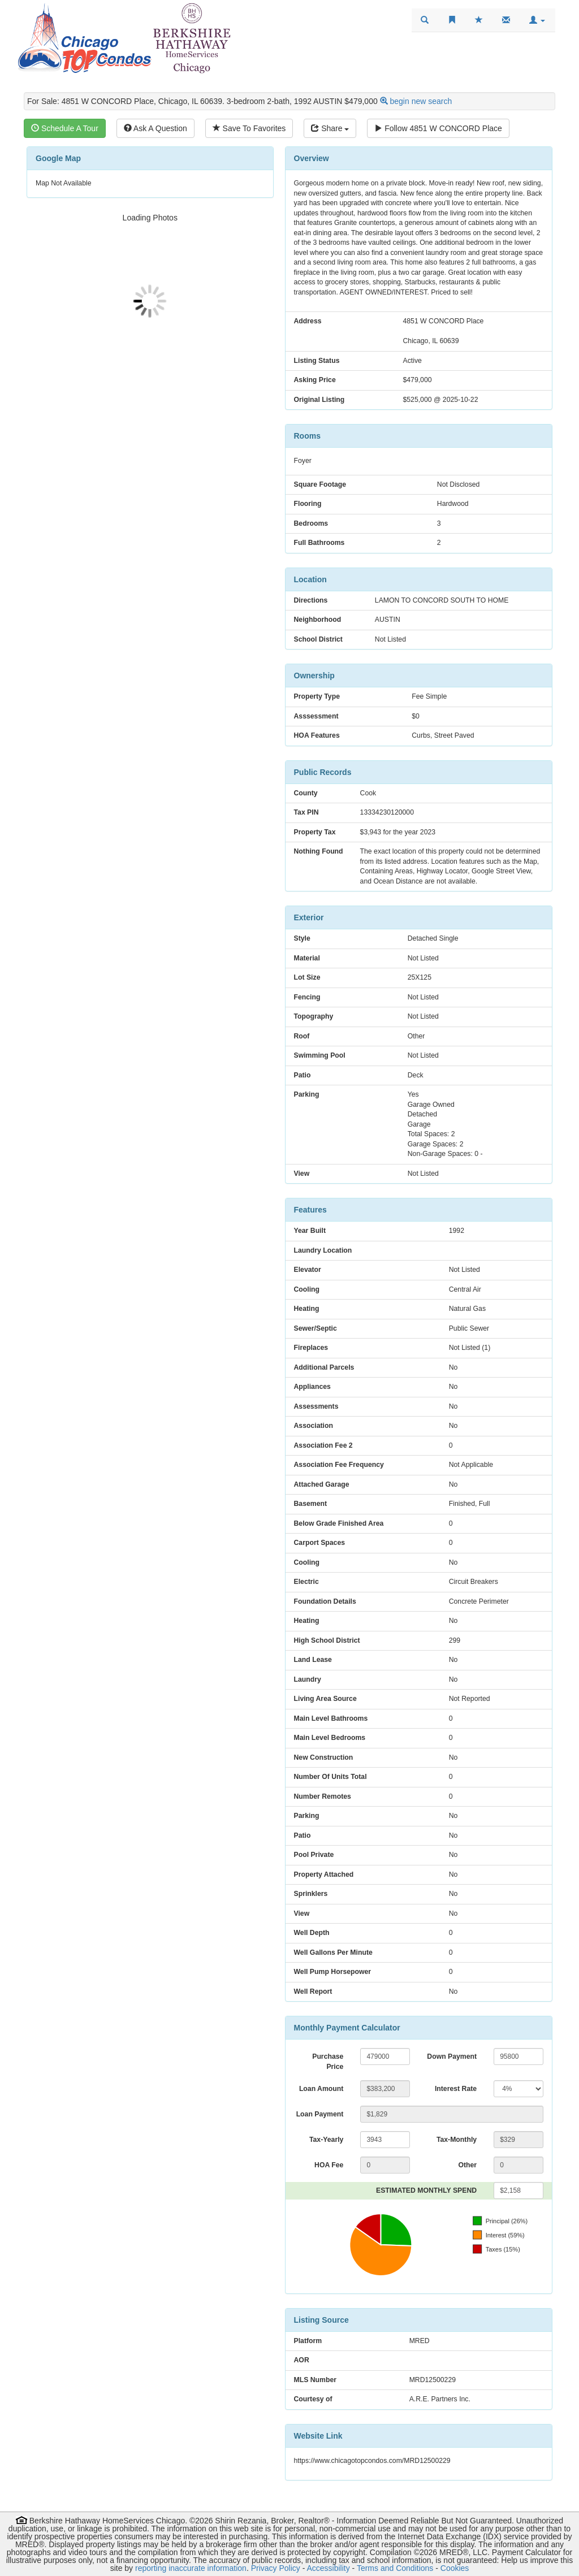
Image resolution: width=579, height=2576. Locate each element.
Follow (438, 128)
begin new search (421, 101)
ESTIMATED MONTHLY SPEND (426, 2190)
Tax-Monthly (457, 2140)
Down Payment (452, 2056)
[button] (537, 20)
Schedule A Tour (64, 128)
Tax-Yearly (326, 2140)
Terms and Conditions (395, 2568)
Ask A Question (155, 128)
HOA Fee (328, 2165)
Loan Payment (320, 2114)
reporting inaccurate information (191, 2568)
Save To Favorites (249, 128)
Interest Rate (456, 2089)
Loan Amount (321, 2089)
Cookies (454, 2568)
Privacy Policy (275, 2568)
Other (467, 2165)
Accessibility (327, 2568)
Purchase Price (327, 2062)
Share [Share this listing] (330, 128)
